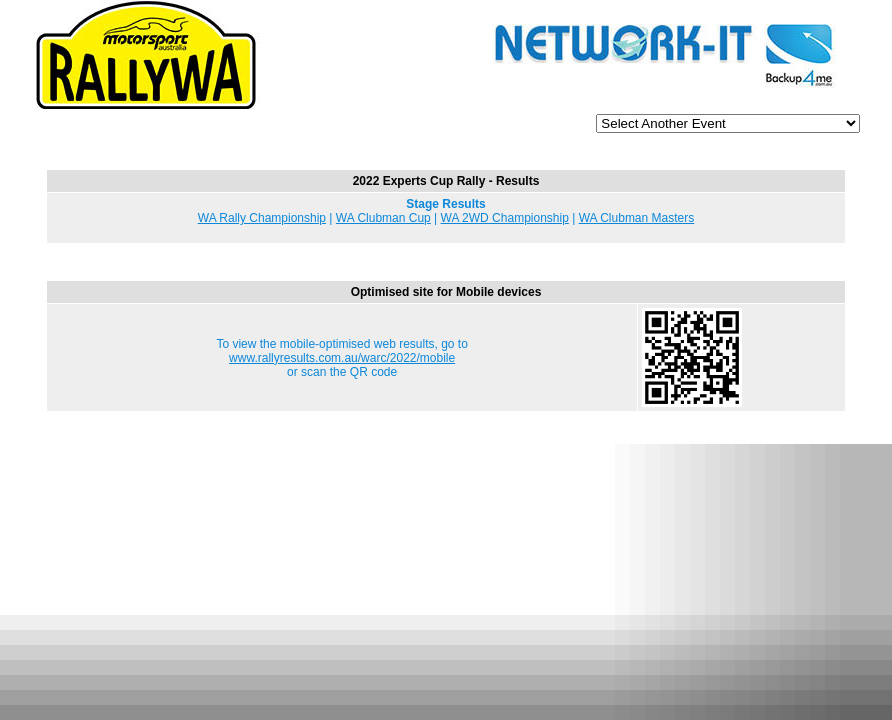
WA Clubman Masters (637, 218)
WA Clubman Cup (383, 218)
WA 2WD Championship (505, 218)
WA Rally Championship (262, 218)
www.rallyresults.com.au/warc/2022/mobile (342, 358)
